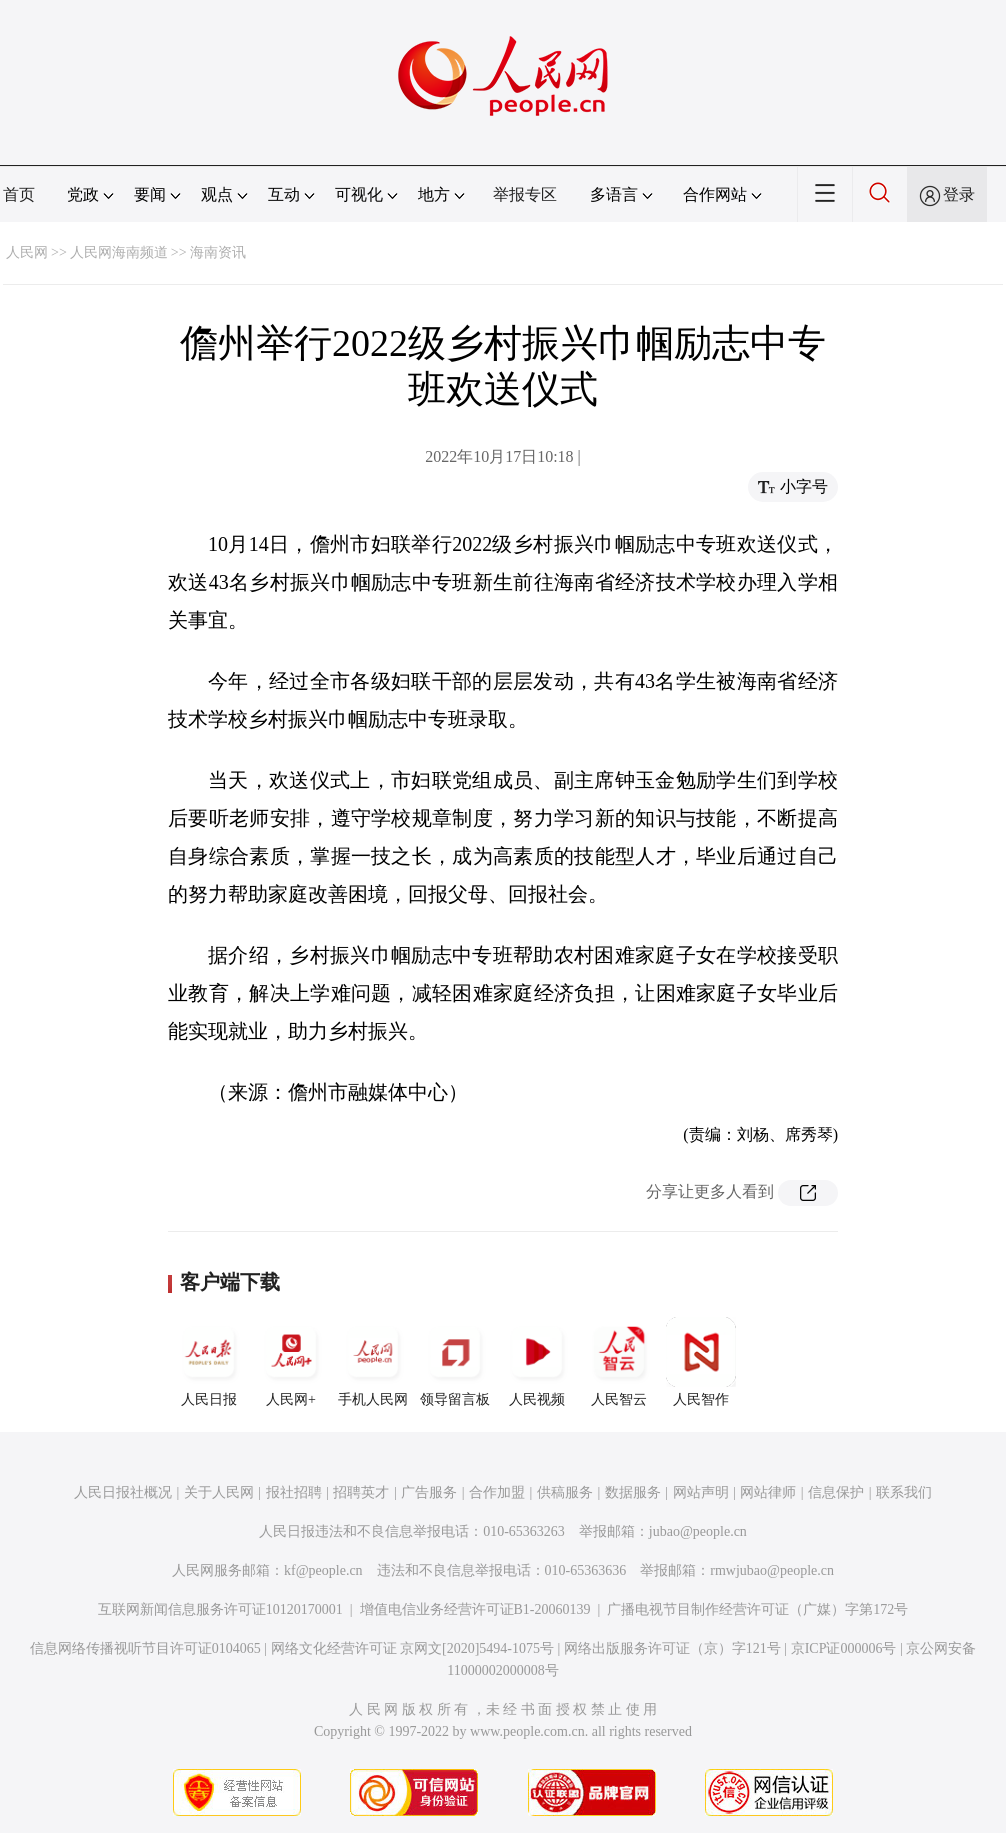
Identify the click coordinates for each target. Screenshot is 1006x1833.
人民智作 (701, 1362)
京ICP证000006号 (844, 1648)
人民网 (27, 252)
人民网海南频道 (119, 252)
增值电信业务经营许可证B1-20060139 (475, 1609)
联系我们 (904, 1492)
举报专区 (525, 194)
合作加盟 (497, 1492)
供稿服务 (565, 1492)
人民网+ (291, 1362)
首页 (19, 194)
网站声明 (701, 1492)
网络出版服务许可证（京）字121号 (672, 1648)
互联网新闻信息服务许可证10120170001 (220, 1609)
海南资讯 (218, 252)
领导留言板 (455, 1362)
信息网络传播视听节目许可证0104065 (145, 1648)
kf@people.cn (323, 1570)
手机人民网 (373, 1362)
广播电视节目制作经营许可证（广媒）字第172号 (757, 1609)
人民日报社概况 (123, 1492)
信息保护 (836, 1492)
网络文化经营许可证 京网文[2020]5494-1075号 (413, 1648)
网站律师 (768, 1492)
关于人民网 (219, 1492)
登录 (959, 194)
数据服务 (633, 1492)
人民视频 (537, 1362)
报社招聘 (294, 1492)
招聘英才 (361, 1492)
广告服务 (429, 1492)
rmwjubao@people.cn (772, 1570)
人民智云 (619, 1362)
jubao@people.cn (698, 1531)
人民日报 (209, 1362)
